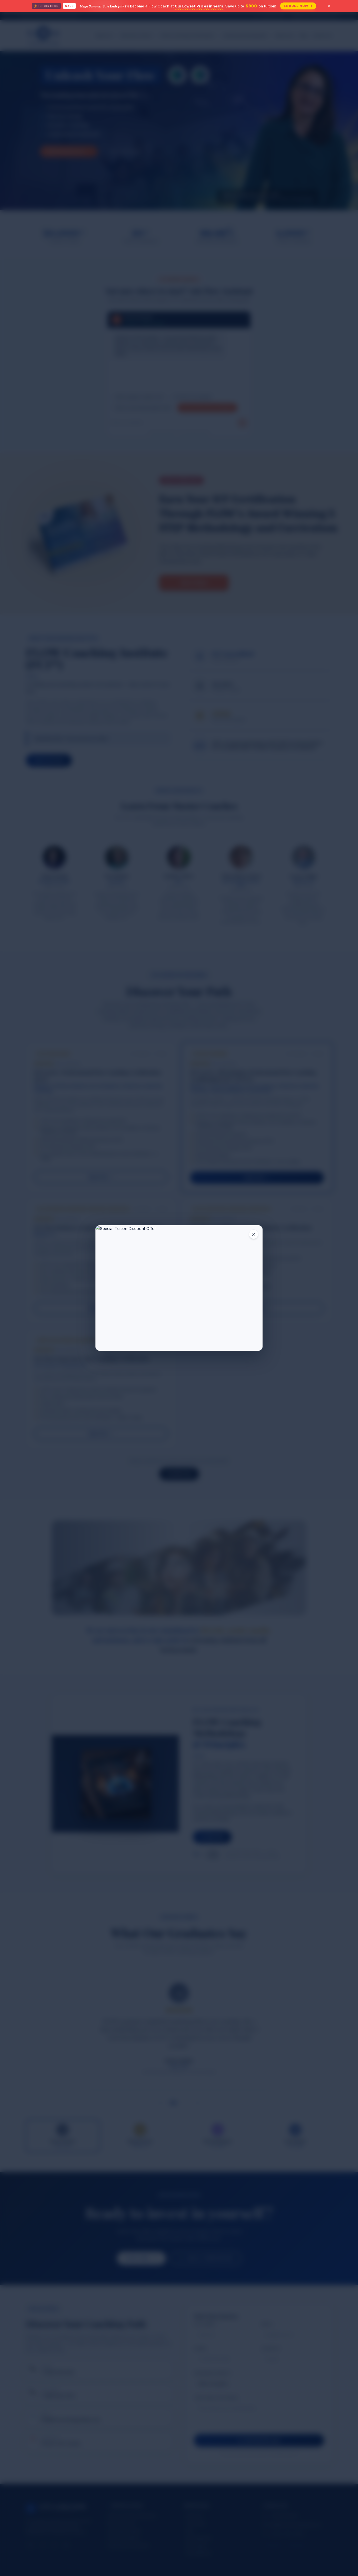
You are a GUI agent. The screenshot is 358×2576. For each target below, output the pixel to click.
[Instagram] (30, 2544)
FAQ (188, 2531)
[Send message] (242, 423)
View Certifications (125, 151)
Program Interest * (213, 2373)
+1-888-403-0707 (57, 2395)
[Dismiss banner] (329, 6)
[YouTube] (54, 2544)
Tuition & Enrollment (122, 2538)
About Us (106, 35)
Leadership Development (247, 35)
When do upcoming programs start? (143, 408)
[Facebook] (42, 2544)
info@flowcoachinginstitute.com (314, 16)
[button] (179, 1567)
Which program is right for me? (139, 397)
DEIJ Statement (197, 2538)
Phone (200, 2348)
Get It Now (193, 583)
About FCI (193, 2516)
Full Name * (205, 2324)
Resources (285, 35)
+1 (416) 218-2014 (270, 16)
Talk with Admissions (69, 151)
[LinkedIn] (66, 2544)
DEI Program (195, 2545)
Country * (271, 2348)
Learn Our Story (49, 760)
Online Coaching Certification (189, 35)
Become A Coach (138, 35)
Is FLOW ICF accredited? (192, 397)
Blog (303, 35)
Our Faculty (194, 2523)
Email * (268, 2324)
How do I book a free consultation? (207, 408)
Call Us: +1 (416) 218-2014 (205, 2258)
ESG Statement (197, 2553)
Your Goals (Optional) (216, 2398)
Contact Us (322, 35)
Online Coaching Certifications (131, 2516)
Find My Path (179, 1473)
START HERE (141, 2258)
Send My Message (259, 2440)
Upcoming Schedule (123, 2531)
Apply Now (101, 1177)
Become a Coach (120, 2523)
